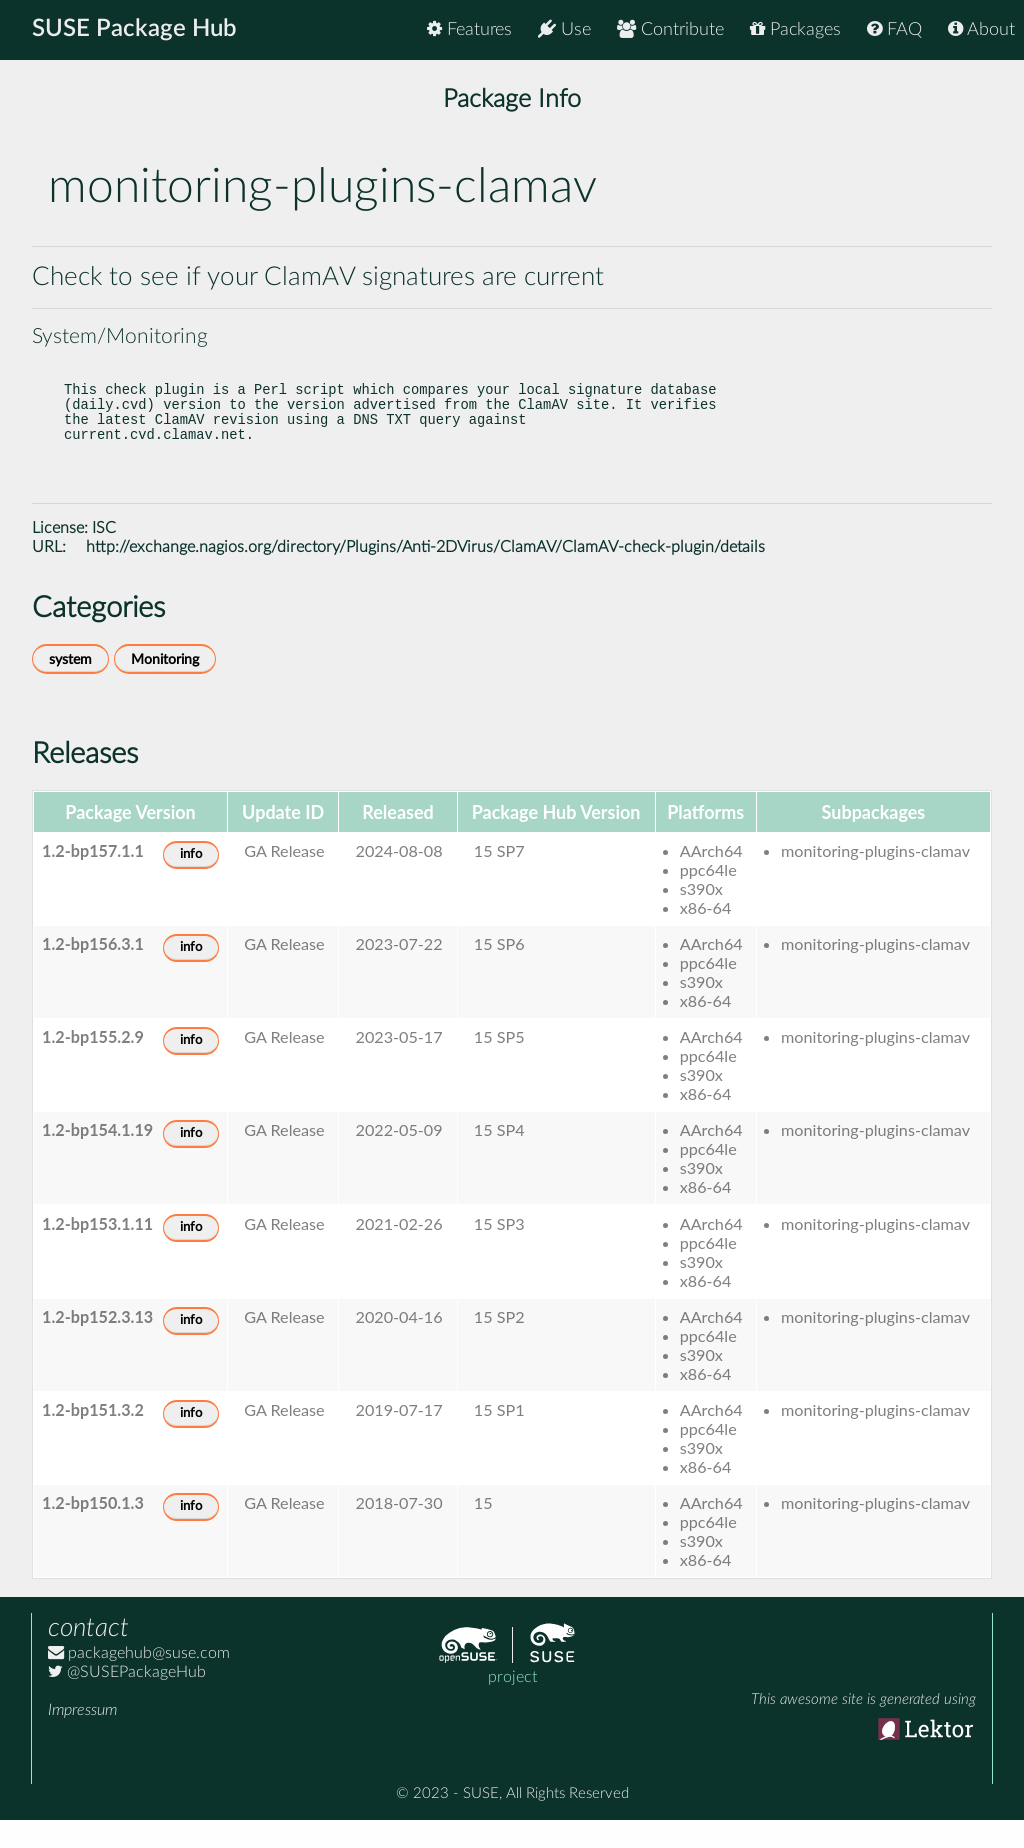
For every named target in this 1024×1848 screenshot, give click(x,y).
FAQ (894, 29)
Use (564, 29)
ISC (104, 556)
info (191, 882)
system (70, 687)
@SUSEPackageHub (127, 1700)
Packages (795, 29)
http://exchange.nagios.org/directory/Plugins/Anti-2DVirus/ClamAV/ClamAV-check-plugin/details (425, 575)
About (981, 29)
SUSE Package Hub (135, 30)
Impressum (82, 1738)
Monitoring (165, 687)
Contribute (670, 29)
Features (469, 29)
